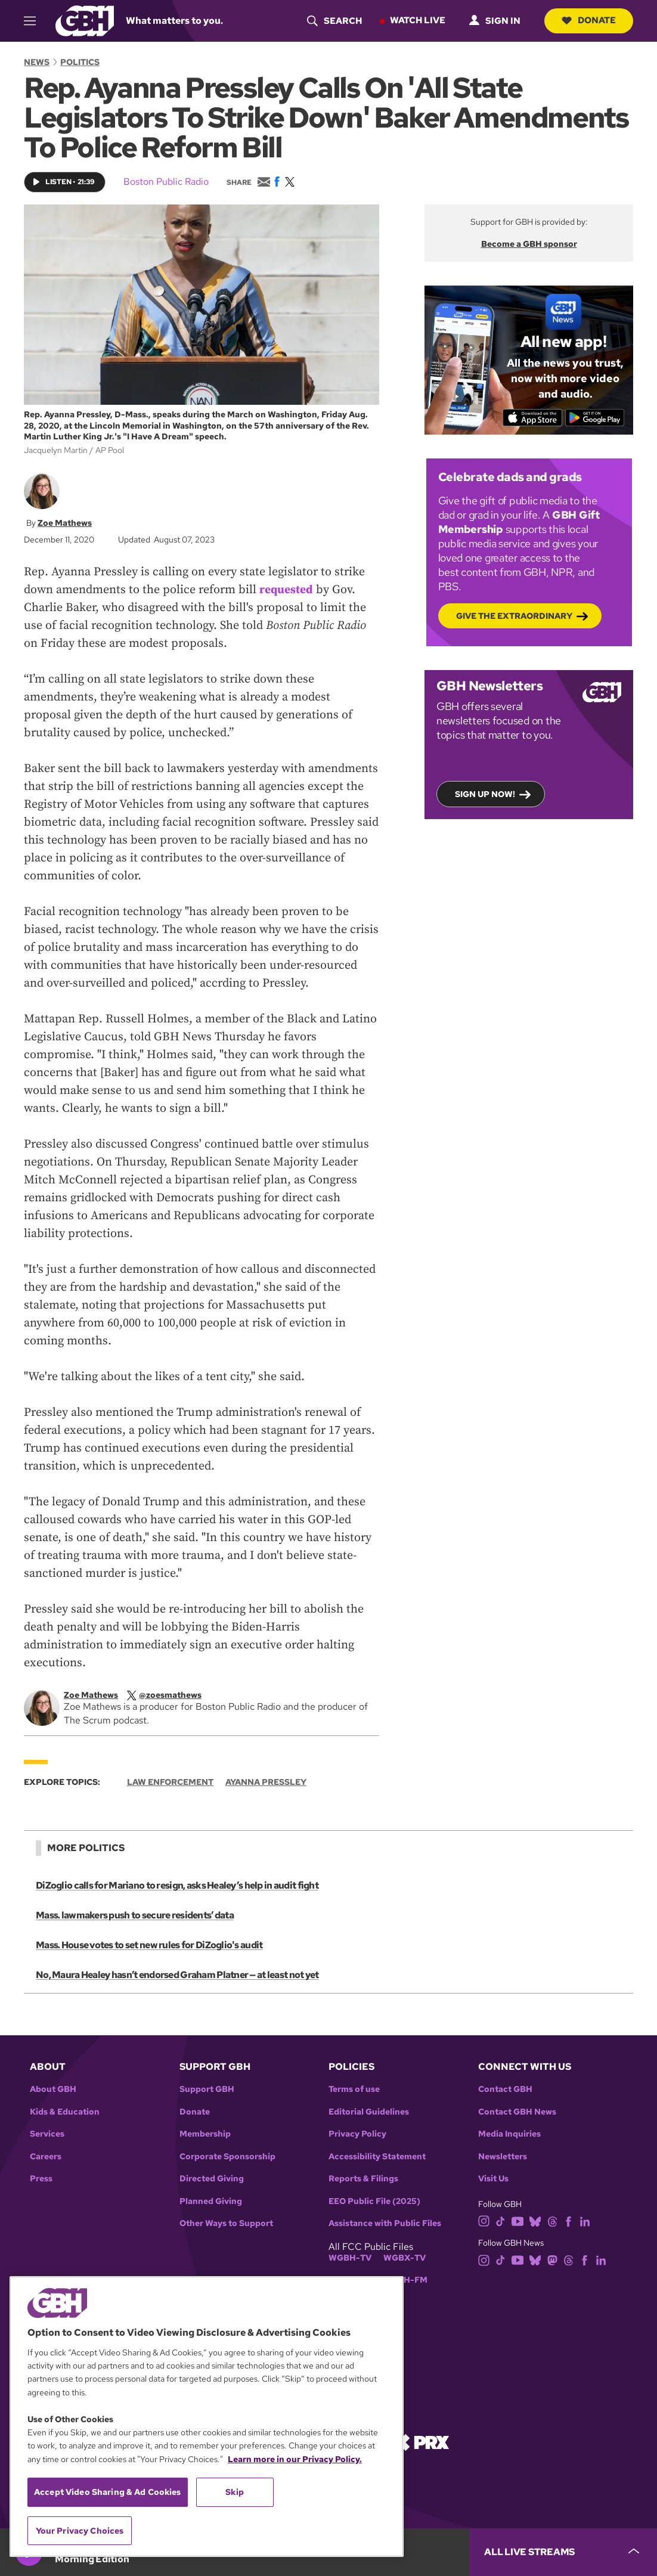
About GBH (53, 2089)
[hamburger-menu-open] (35, 21)
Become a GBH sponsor (529, 243)
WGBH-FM (405, 2280)
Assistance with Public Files (384, 2223)
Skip (234, 2492)
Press (41, 2179)
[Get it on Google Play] (596, 417)
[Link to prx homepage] (421, 2441)
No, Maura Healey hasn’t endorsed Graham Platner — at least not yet (176, 1975)
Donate (588, 20)
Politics (80, 62)
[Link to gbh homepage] (84, 20)
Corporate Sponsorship (227, 2157)
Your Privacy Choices (80, 2530)
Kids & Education (65, 2112)
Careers (45, 2157)
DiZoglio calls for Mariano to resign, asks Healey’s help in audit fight (176, 1885)
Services (47, 2134)
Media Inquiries (509, 2134)
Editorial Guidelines (368, 2112)
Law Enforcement (170, 1782)
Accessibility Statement (377, 2157)
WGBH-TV (349, 2258)
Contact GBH (505, 2089)
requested (286, 589)
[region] (207, 2416)
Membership (205, 2134)
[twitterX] (170, 1695)
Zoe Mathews (65, 522)
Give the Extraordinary (514, 615)
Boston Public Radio (166, 181)
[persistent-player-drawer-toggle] (563, 2552)
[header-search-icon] (333, 21)
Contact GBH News (517, 2112)
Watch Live (416, 20)
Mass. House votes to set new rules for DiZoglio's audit (149, 1945)
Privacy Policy (357, 2134)
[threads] (552, 2220)
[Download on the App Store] (531, 417)
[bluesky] (535, 2220)
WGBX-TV (404, 2258)
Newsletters (502, 2157)
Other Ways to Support (226, 2223)
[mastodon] (552, 2259)
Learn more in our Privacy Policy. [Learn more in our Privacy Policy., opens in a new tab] (295, 2459)
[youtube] (517, 2220)
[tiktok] (500, 2220)
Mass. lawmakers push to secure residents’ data (134, 1915)
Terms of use (354, 2089)
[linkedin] (584, 2220)
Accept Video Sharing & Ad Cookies (107, 2492)
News (36, 62)
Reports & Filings (363, 2179)
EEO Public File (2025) (374, 2201)
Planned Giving (210, 2201)
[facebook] (568, 2220)
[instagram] (484, 2220)
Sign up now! (485, 793)
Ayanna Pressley (265, 1782)
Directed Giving (211, 2179)
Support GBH (206, 2089)
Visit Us (493, 2179)
